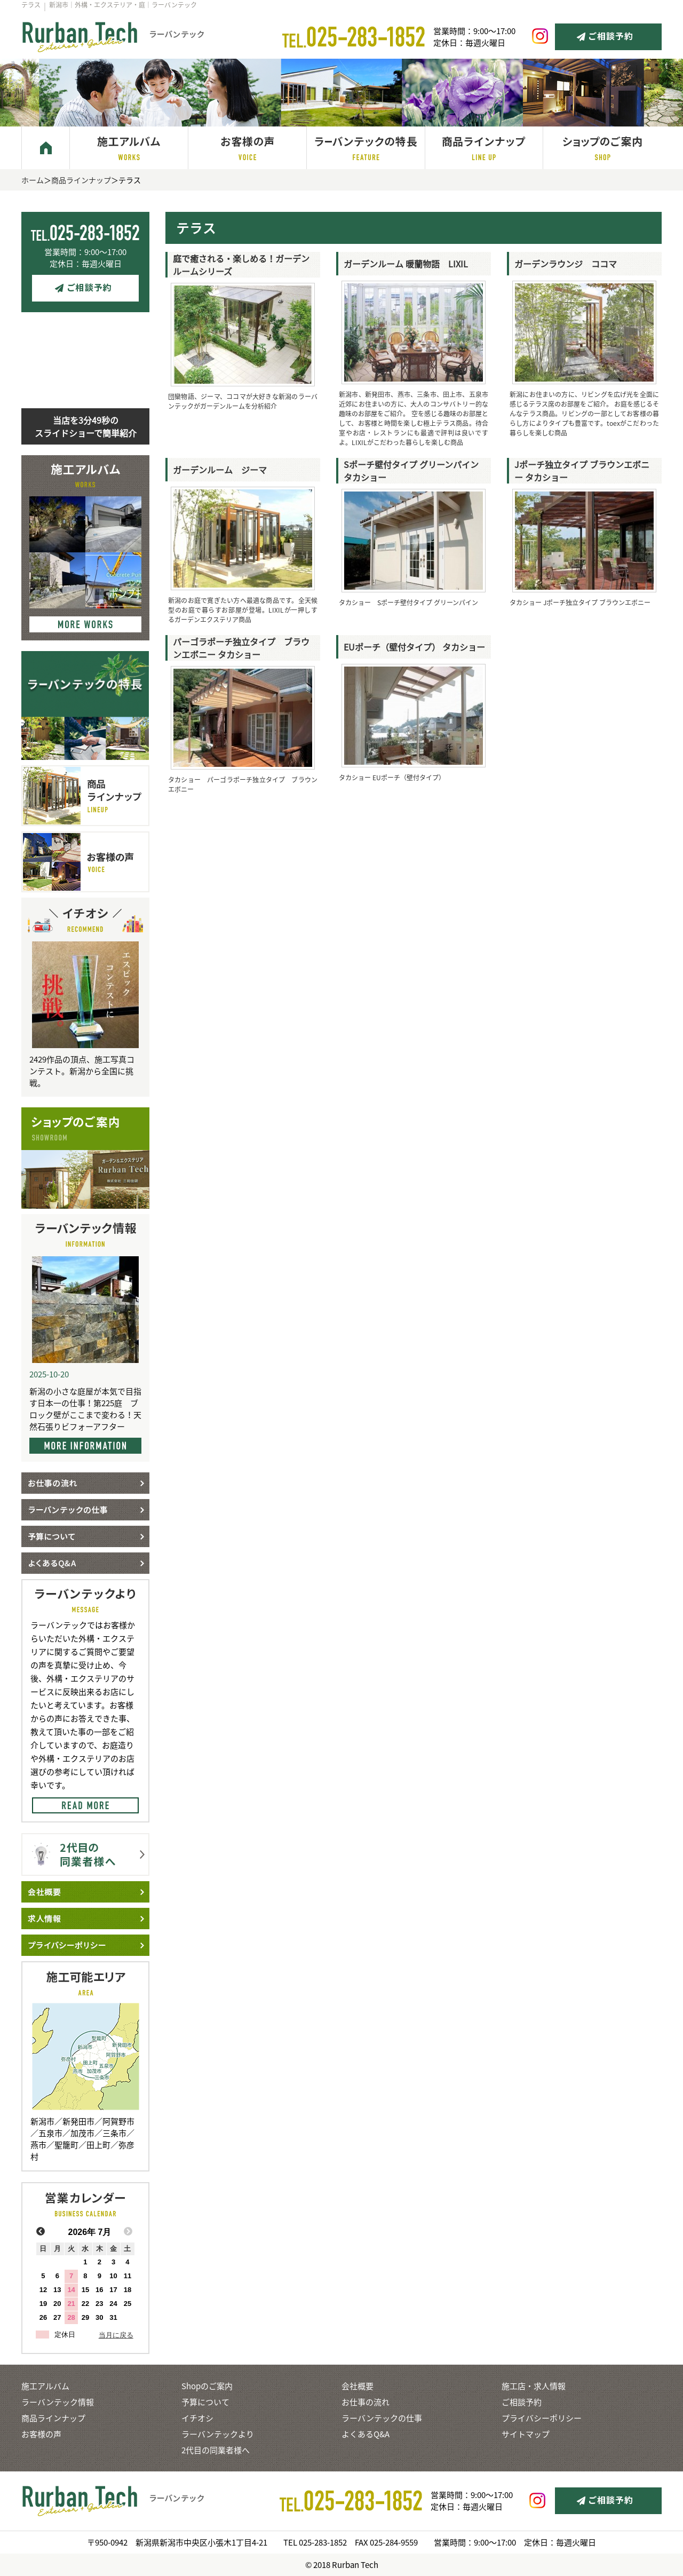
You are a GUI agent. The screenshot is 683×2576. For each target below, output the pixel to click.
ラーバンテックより (217, 2434)
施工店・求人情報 (534, 2386)
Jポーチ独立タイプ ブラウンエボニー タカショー (581, 471)
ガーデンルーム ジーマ (220, 469)
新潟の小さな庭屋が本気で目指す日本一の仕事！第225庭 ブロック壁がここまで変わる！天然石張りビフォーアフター (85, 1408)
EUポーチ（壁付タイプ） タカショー (414, 646)
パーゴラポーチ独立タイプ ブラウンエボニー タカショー (241, 648)
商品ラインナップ (81, 180)
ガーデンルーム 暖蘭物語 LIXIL (406, 263)
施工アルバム (45, 2386)
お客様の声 (41, 2434)
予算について (205, 2402)
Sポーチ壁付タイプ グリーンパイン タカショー (417, 471)
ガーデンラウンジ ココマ (565, 263)
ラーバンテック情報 (57, 2402)
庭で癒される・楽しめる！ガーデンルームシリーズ (241, 265)
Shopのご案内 (207, 2386)
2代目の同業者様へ (215, 2450)
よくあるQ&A (366, 2434)
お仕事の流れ (366, 2402)
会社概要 (358, 2386)
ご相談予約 (522, 2402)
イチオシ (197, 2418)
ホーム (32, 180)
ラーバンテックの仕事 (382, 2418)
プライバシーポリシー (542, 2418)
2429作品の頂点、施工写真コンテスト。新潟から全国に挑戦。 (81, 1071)
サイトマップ (526, 2434)
